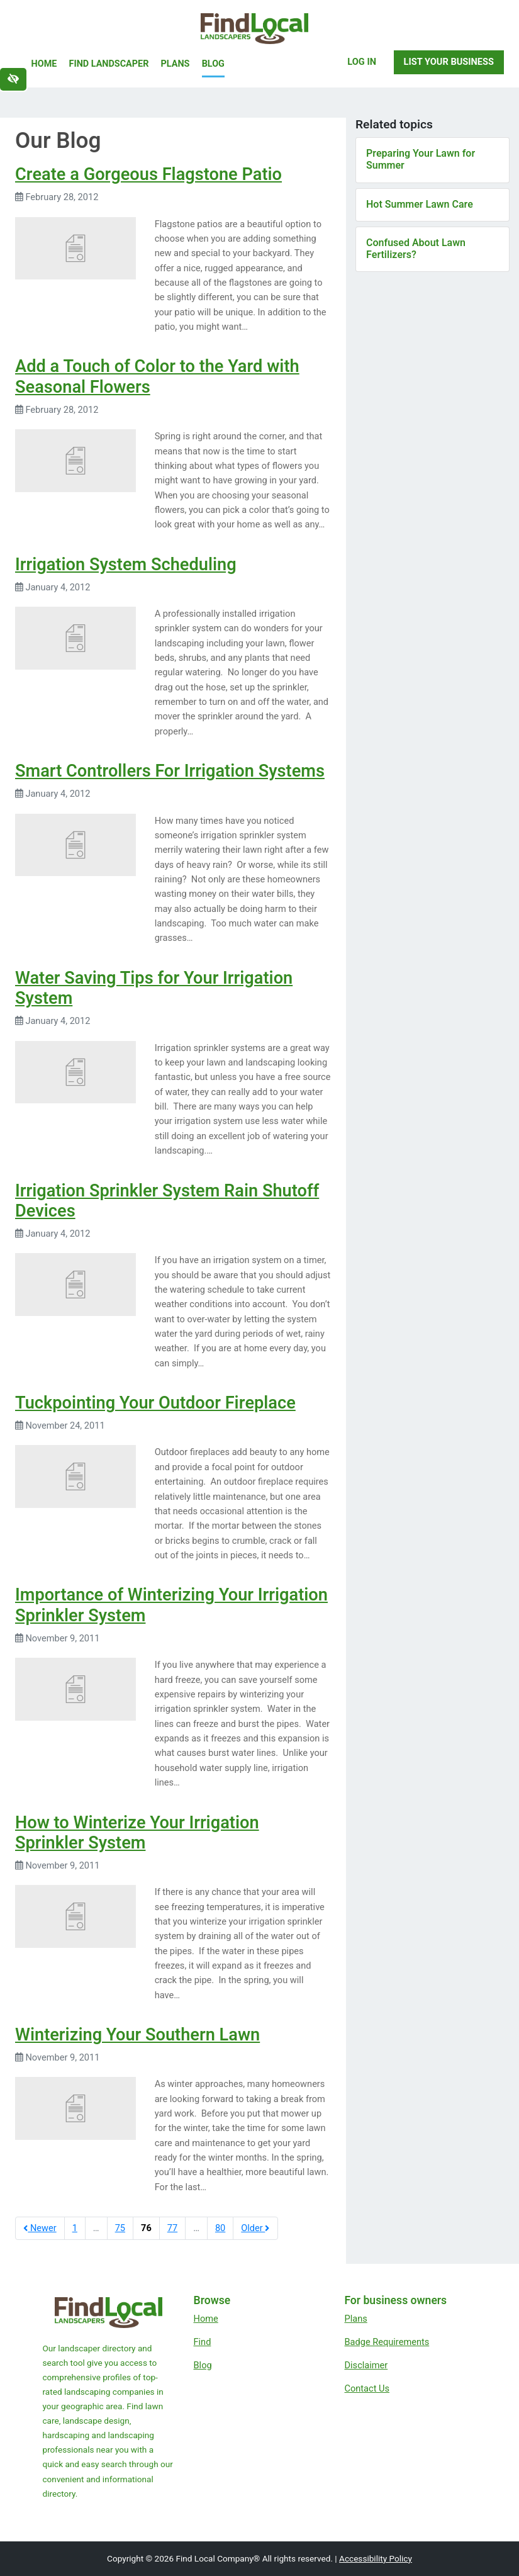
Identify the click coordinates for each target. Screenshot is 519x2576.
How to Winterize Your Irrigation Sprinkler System (137, 1833)
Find (202, 2342)
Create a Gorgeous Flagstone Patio (148, 174)
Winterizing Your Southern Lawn (137, 2034)
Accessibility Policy (375, 2558)
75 (120, 2228)
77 (172, 2228)
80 (220, 2228)
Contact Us (367, 2388)
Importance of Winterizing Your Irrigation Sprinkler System (171, 1605)
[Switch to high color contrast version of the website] (13, 79)
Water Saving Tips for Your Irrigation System (154, 988)
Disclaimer (366, 2365)
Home (44, 64)
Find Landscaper (109, 64)
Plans (175, 64)
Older (255, 2228)
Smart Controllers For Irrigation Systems (170, 771)
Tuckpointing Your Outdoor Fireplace (155, 1402)
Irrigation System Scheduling (126, 564)
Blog (213, 64)
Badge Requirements (387, 2342)
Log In (361, 61)
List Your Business (449, 61)
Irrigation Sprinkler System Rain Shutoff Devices (167, 1201)
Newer (40, 2228)
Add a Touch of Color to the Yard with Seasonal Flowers (157, 377)
